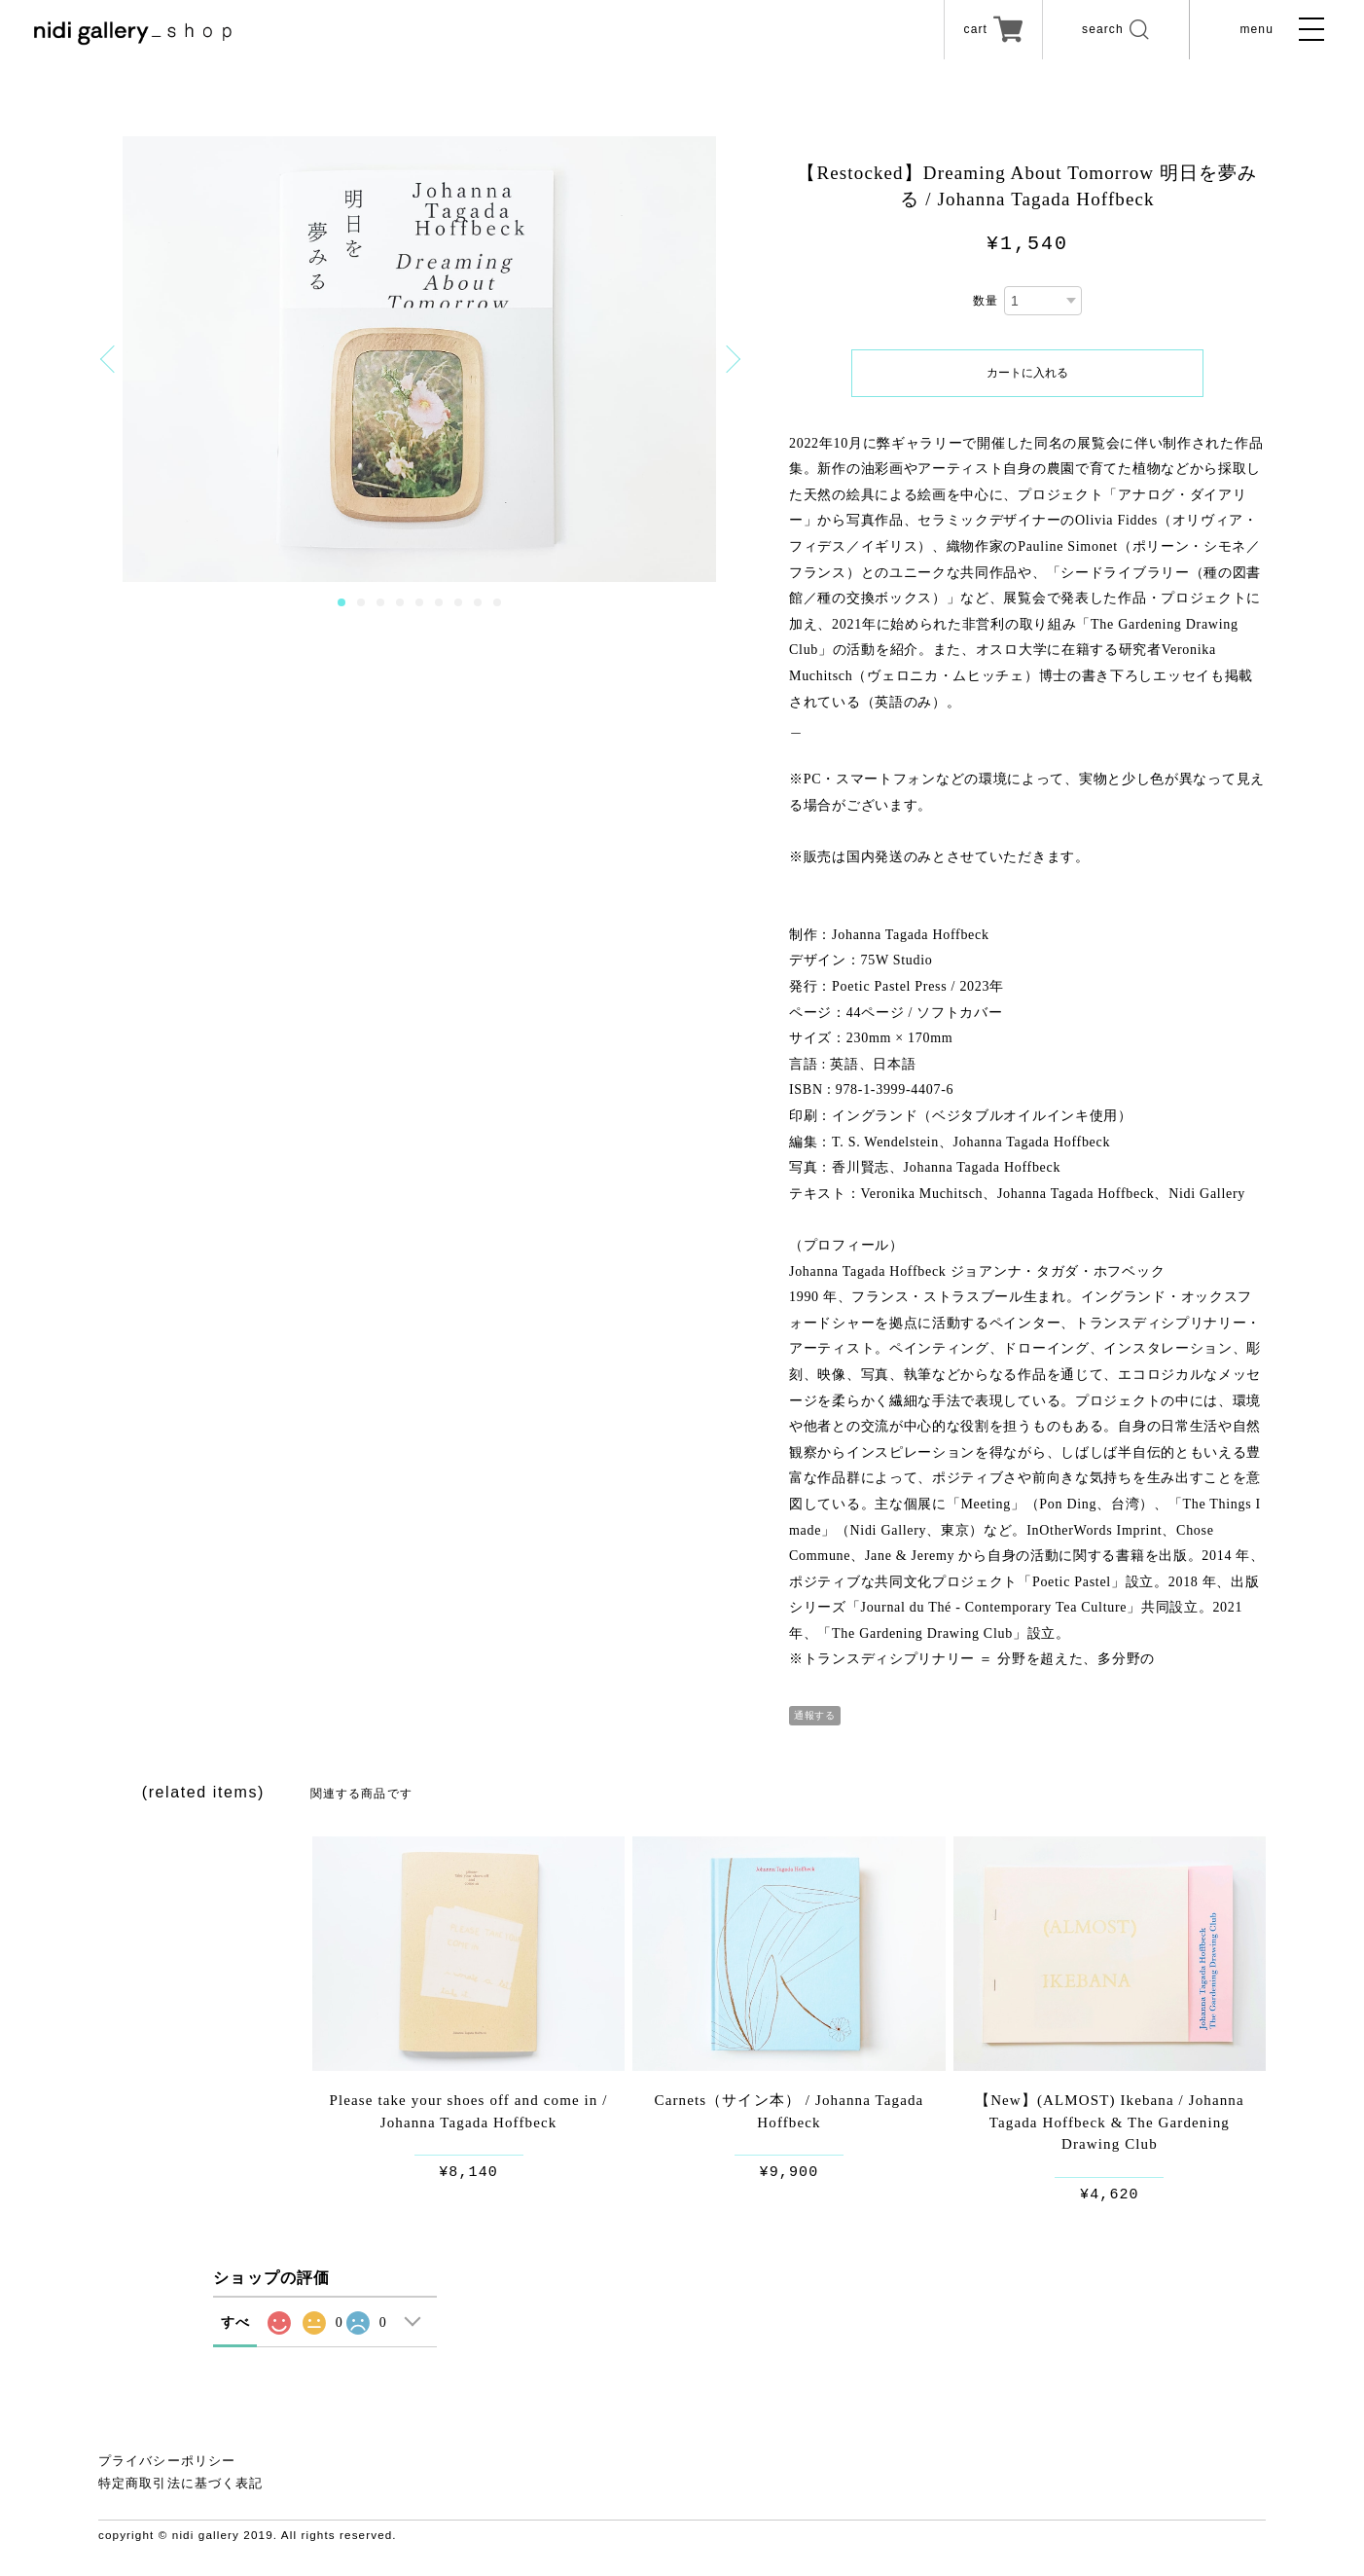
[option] (419, 359)
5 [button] (419, 602)
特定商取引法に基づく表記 (180, 2484)
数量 (985, 301)
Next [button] (726, 359)
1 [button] (341, 602)
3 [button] (380, 602)
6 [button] (439, 602)
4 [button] (400, 602)
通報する (815, 1715)
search (1108, 32)
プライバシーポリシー (166, 2460)
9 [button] (497, 602)
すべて (236, 2341)
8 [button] (478, 602)
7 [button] (458, 602)
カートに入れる (1027, 373)
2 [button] (361, 602)
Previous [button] (111, 359)
